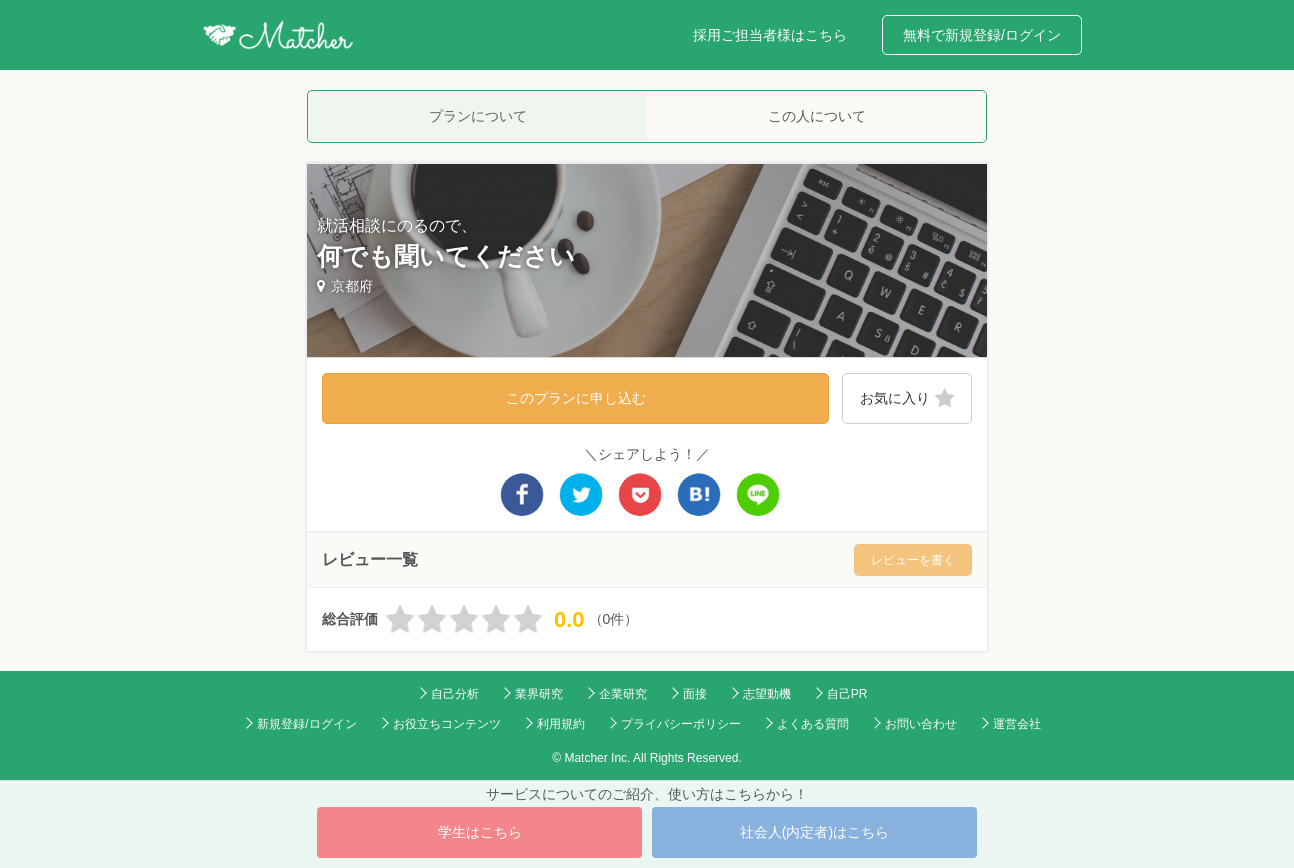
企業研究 (623, 694)
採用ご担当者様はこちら (770, 35)
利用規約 (561, 724)
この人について (817, 116)
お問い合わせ (921, 724)
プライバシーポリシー (681, 724)
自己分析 (455, 694)
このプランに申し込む (576, 398)
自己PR (847, 694)
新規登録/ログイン (306, 724)
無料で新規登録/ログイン (982, 35)
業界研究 (539, 694)
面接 (695, 694)
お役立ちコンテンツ (447, 724)
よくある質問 (813, 724)
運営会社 (1017, 724)
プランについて (478, 116)
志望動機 (767, 694)
